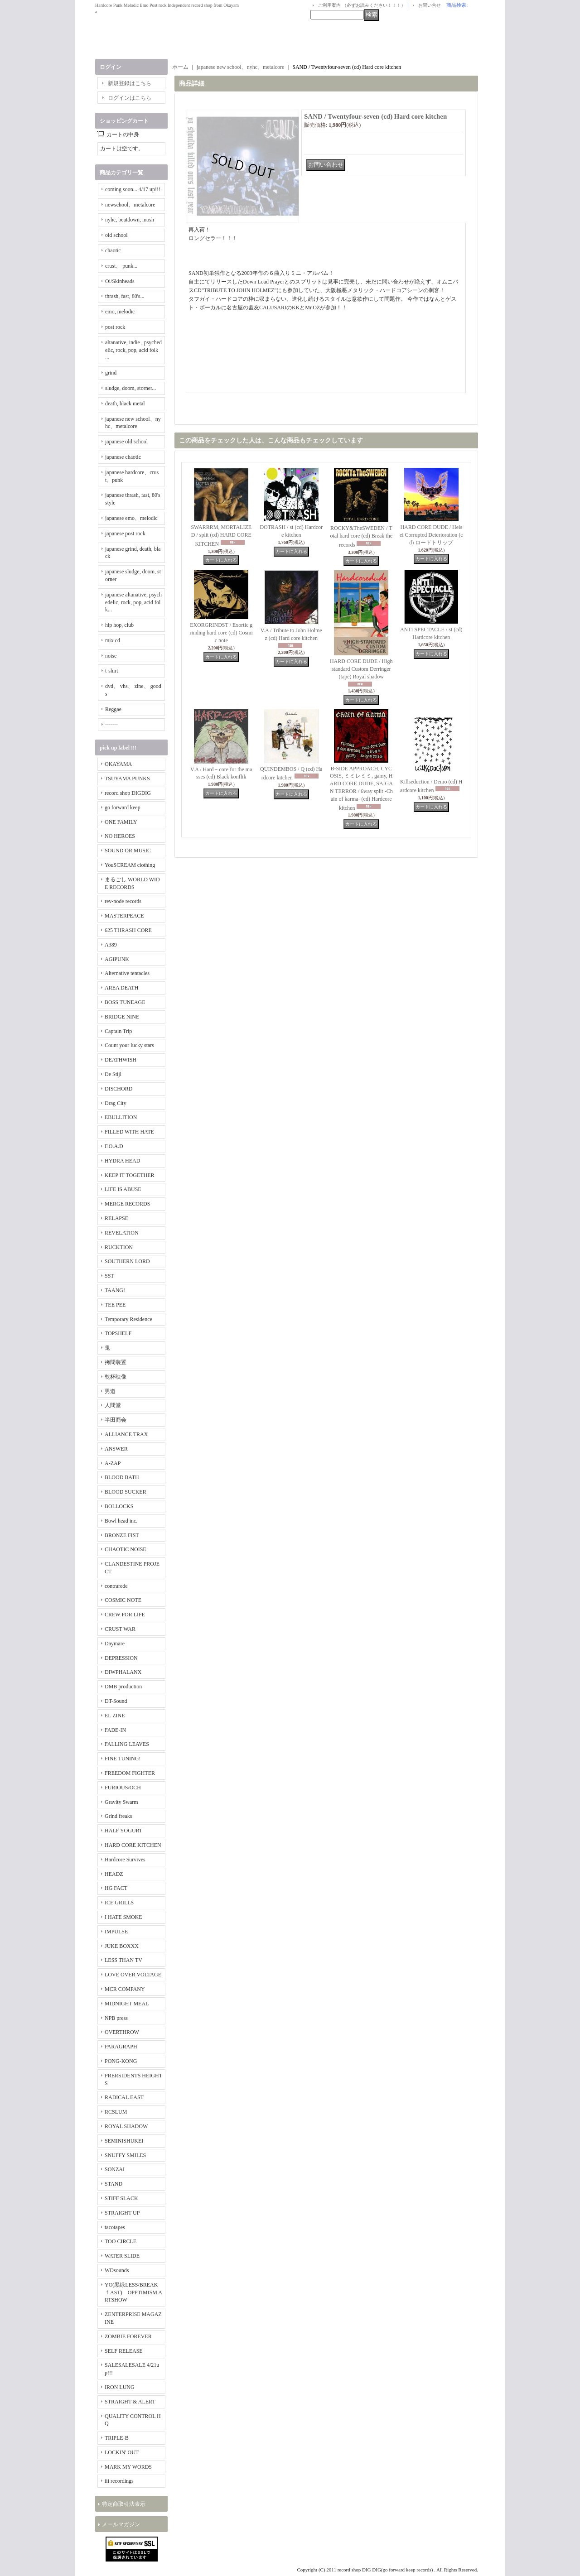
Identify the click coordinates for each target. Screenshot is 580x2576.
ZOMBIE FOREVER (128, 2336)
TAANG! (115, 1290)
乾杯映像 (115, 1377)
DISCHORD (118, 1089)
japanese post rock (125, 533)
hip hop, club (119, 625)
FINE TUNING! (122, 1758)
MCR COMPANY (125, 1989)
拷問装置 (115, 1362)
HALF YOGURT (123, 1830)
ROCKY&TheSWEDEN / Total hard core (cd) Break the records (361, 536)
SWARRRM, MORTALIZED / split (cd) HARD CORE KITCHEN (221, 535)
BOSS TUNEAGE (125, 1002)
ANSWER (116, 1449)
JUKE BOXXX (122, 1946)
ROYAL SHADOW (126, 2126)
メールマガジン (121, 2524)
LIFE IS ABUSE (123, 1189)
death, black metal (125, 403)
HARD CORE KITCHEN (133, 1845)
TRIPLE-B (117, 2438)
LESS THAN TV (123, 1960)
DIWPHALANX (123, 1672)
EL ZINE (115, 1715)
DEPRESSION (121, 1658)
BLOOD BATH (122, 1477)
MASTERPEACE (124, 916)
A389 (111, 945)
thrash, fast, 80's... (124, 296)
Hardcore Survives (125, 1859)
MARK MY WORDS (128, 2467)
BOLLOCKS (119, 1506)
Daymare (115, 1643)
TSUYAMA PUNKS (127, 778)
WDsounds (117, 2270)
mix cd (112, 640)
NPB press (116, 2018)
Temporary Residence (128, 1319)
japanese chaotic (123, 457)
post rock (115, 327)
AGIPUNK (117, 959)
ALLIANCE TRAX (126, 1434)
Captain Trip (118, 1031)
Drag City (115, 1103)
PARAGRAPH (121, 2046)
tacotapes (115, 2227)
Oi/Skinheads (120, 281)
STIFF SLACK (121, 2198)
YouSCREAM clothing (130, 865)
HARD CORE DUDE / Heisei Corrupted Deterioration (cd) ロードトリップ (431, 535)
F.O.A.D (114, 1146)
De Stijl (113, 1074)
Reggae (113, 709)
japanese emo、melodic (131, 518)
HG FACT (116, 1888)
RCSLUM (116, 2112)
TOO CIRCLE (120, 2241)
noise (110, 656)
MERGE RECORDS (127, 1204)
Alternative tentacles (127, 973)
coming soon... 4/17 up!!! (132, 189)
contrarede (116, 1586)
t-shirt (111, 671)
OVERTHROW (122, 2032)
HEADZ (114, 1874)
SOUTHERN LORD (127, 1261)
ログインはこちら (129, 98)
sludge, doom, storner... (130, 388)
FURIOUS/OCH (123, 1787)
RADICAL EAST (124, 2097)
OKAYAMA (118, 764)
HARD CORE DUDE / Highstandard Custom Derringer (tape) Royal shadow (361, 669)
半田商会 (115, 1420)
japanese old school (126, 441)
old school (116, 235)
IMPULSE (116, 1931)
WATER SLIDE (122, 2256)
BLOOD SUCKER (125, 1492)
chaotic (113, 250)
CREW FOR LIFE (125, 1614)
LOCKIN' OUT (122, 2452)
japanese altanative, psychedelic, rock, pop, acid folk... (133, 602)
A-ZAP (113, 1463)
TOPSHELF (118, 1333)
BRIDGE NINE (122, 1017)
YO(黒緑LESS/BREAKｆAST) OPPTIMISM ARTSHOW (133, 2292)
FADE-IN (115, 1730)
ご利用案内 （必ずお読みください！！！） (362, 5)
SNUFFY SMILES (125, 2155)
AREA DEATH (121, 988)
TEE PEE (115, 1305)
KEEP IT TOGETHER (130, 1175)
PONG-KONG (121, 2061)
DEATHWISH (120, 1060)
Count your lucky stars (129, 1045)
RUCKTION (119, 1247)
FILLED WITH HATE (129, 1132)
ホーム (180, 67)
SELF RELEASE (124, 2351)
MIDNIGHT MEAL (127, 2003)
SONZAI (115, 2169)
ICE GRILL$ (119, 1902)
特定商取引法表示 (123, 2504)
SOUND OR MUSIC (128, 850)
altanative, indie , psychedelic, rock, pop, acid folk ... (133, 350)
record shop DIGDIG (128, 793)
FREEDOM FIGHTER (130, 1773)
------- (111, 724)
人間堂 (113, 1405)
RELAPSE (116, 1218)
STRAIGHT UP (122, 2213)
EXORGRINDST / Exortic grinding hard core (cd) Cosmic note (221, 633)
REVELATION (122, 1233)
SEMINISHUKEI (124, 2141)
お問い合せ (429, 5)
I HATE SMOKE (123, 1917)
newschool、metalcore (130, 205)
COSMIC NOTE (123, 1600)
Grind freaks (118, 1816)
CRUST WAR (120, 1629)
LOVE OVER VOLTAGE (133, 1974)
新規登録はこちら (129, 83)
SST (109, 1276)
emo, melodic (120, 311)
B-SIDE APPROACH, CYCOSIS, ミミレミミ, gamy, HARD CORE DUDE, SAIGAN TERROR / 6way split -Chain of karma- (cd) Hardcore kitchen (361, 788)
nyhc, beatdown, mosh (129, 219)
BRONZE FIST (122, 1535)
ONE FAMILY (121, 822)
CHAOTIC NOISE (125, 1549)
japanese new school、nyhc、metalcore (240, 67)
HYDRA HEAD (122, 1161)
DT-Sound (116, 1701)
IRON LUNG (120, 2387)
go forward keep (122, 807)
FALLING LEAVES (127, 1744)
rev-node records (123, 901)
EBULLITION (121, 1117)
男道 (110, 1391)
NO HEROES (120, 836)
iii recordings (119, 2481)
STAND (113, 2184)
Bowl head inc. (121, 1521)
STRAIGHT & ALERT (130, 2401)
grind (110, 373)
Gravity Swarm (121, 1802)
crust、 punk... (121, 266)
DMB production (123, 1686)
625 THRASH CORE (128, 930)
